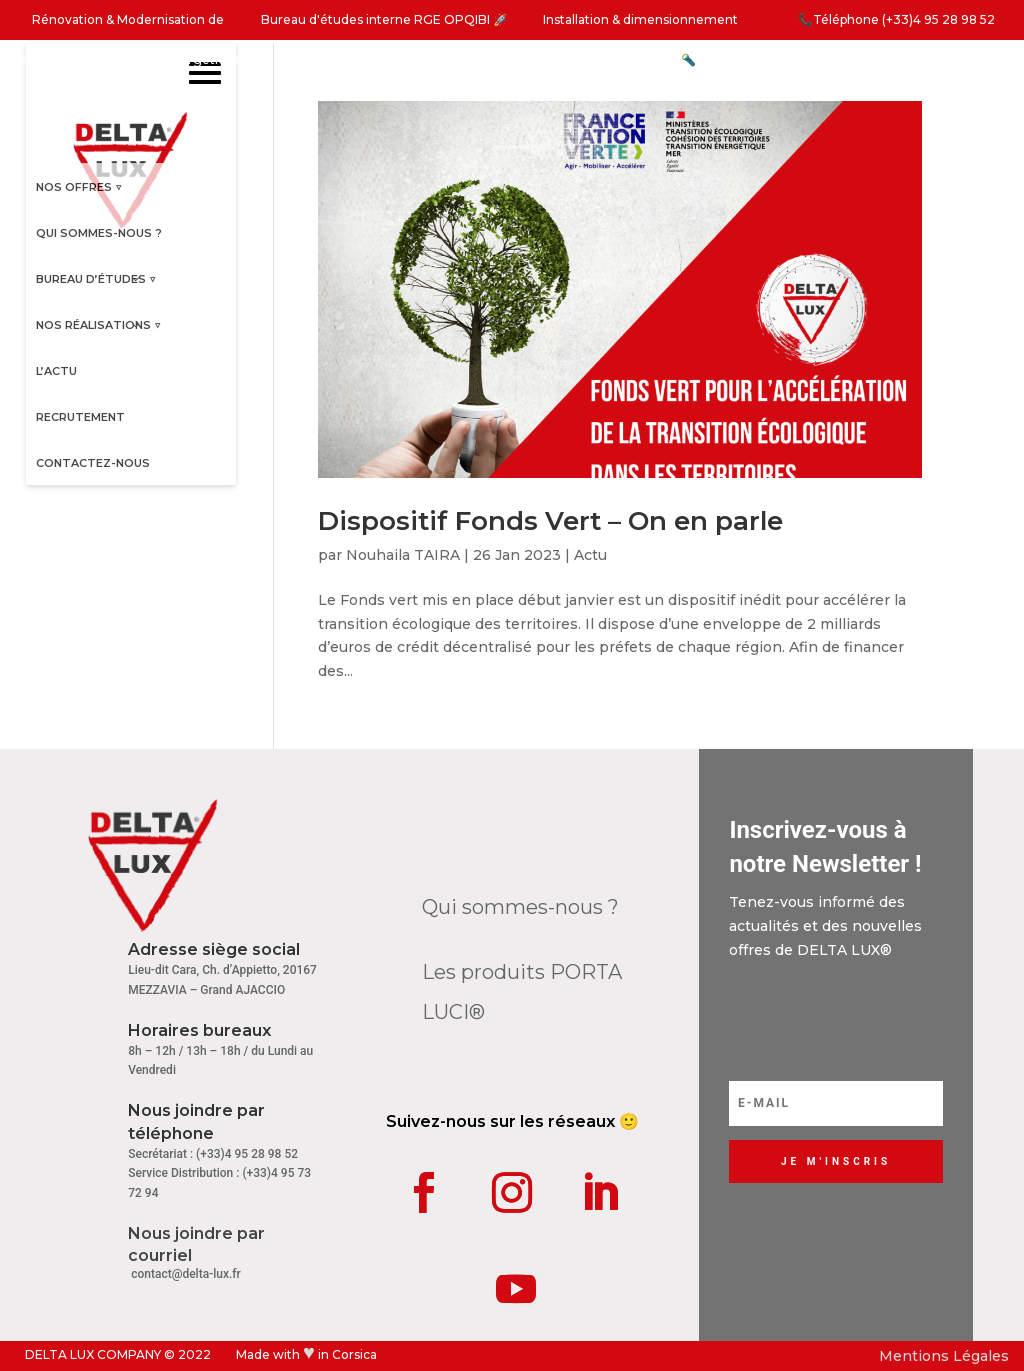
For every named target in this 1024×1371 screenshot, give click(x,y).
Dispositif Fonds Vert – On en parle (550, 521)
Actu (590, 555)
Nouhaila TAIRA (403, 555)
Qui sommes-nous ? (520, 907)
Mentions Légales (944, 1356)
